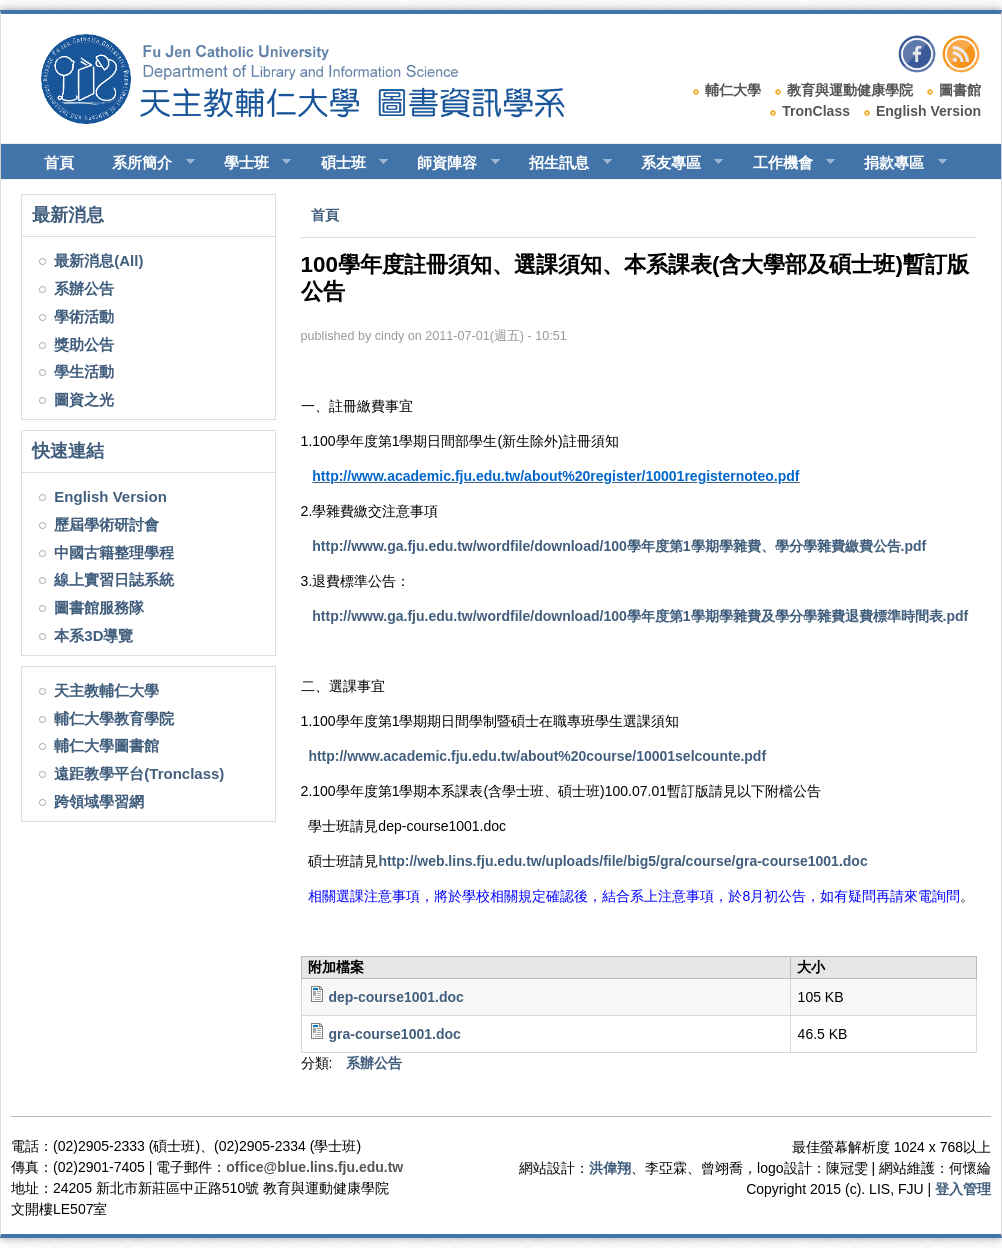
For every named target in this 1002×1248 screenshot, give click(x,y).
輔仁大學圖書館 (106, 745)
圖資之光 (84, 399)
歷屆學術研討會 (106, 524)
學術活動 (84, 316)
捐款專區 (896, 163)
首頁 (59, 162)
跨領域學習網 (99, 801)
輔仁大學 (733, 90)
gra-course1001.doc (394, 1034)
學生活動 (84, 371)
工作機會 (785, 163)
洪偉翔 (610, 1168)
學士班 (249, 163)
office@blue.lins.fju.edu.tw (314, 1167)
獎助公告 (84, 344)
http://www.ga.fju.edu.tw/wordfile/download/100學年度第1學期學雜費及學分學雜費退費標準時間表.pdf (640, 616)
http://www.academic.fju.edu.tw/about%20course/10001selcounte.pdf (537, 756)
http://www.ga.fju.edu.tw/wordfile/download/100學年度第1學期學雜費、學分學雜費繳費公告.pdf (619, 546)
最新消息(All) (98, 260)
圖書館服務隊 (99, 607)
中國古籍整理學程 (114, 552)
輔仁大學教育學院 (114, 718)
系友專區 (673, 163)
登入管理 (963, 1189)
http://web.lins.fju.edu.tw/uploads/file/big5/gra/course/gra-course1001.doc (622, 861)
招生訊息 (561, 163)
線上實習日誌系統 (114, 579)
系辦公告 (84, 288)
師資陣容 (449, 163)
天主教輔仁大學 (106, 690)
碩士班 (346, 163)
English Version (928, 111)
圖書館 (960, 90)
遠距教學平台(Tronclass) (139, 773)
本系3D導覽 (93, 635)
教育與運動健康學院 (850, 90)
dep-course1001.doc (395, 997)
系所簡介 (144, 163)
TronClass (816, 111)
